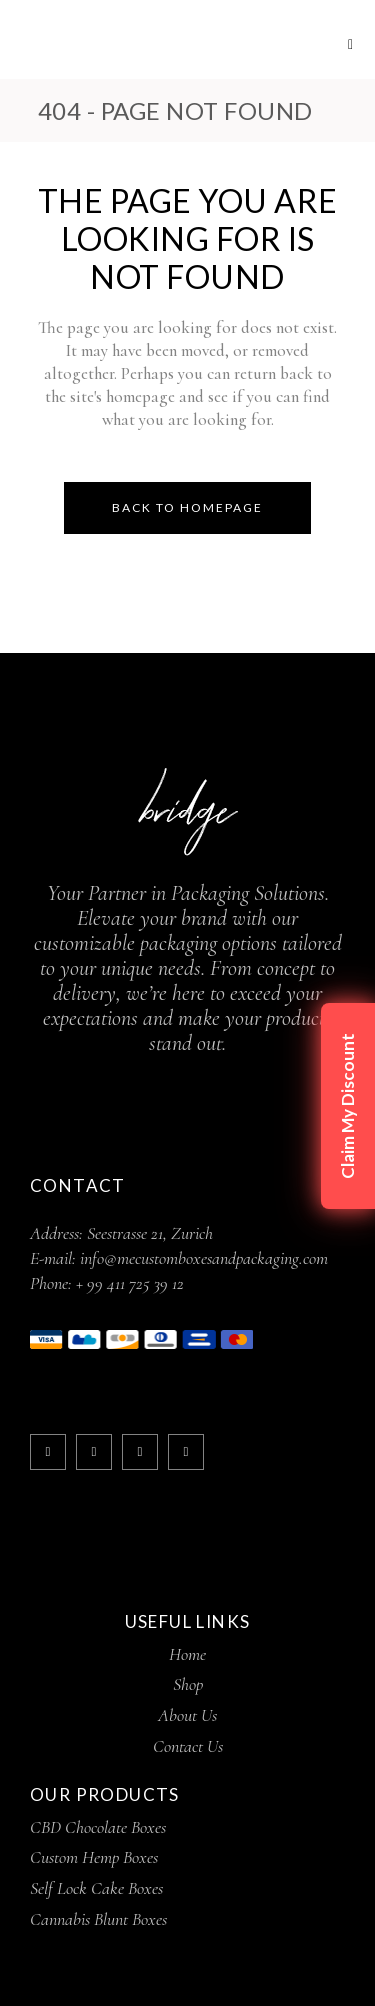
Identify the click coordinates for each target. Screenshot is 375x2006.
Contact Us (188, 1746)
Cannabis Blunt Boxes (98, 1919)
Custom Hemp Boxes (94, 1857)
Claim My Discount (347, 1106)
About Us (187, 1715)
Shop (188, 1684)
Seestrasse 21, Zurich (150, 1233)
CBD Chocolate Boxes (98, 1827)
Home (187, 1654)
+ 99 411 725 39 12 (130, 1283)
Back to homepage (187, 507)
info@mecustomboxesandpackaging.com (204, 1258)
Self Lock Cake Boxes (96, 1888)
